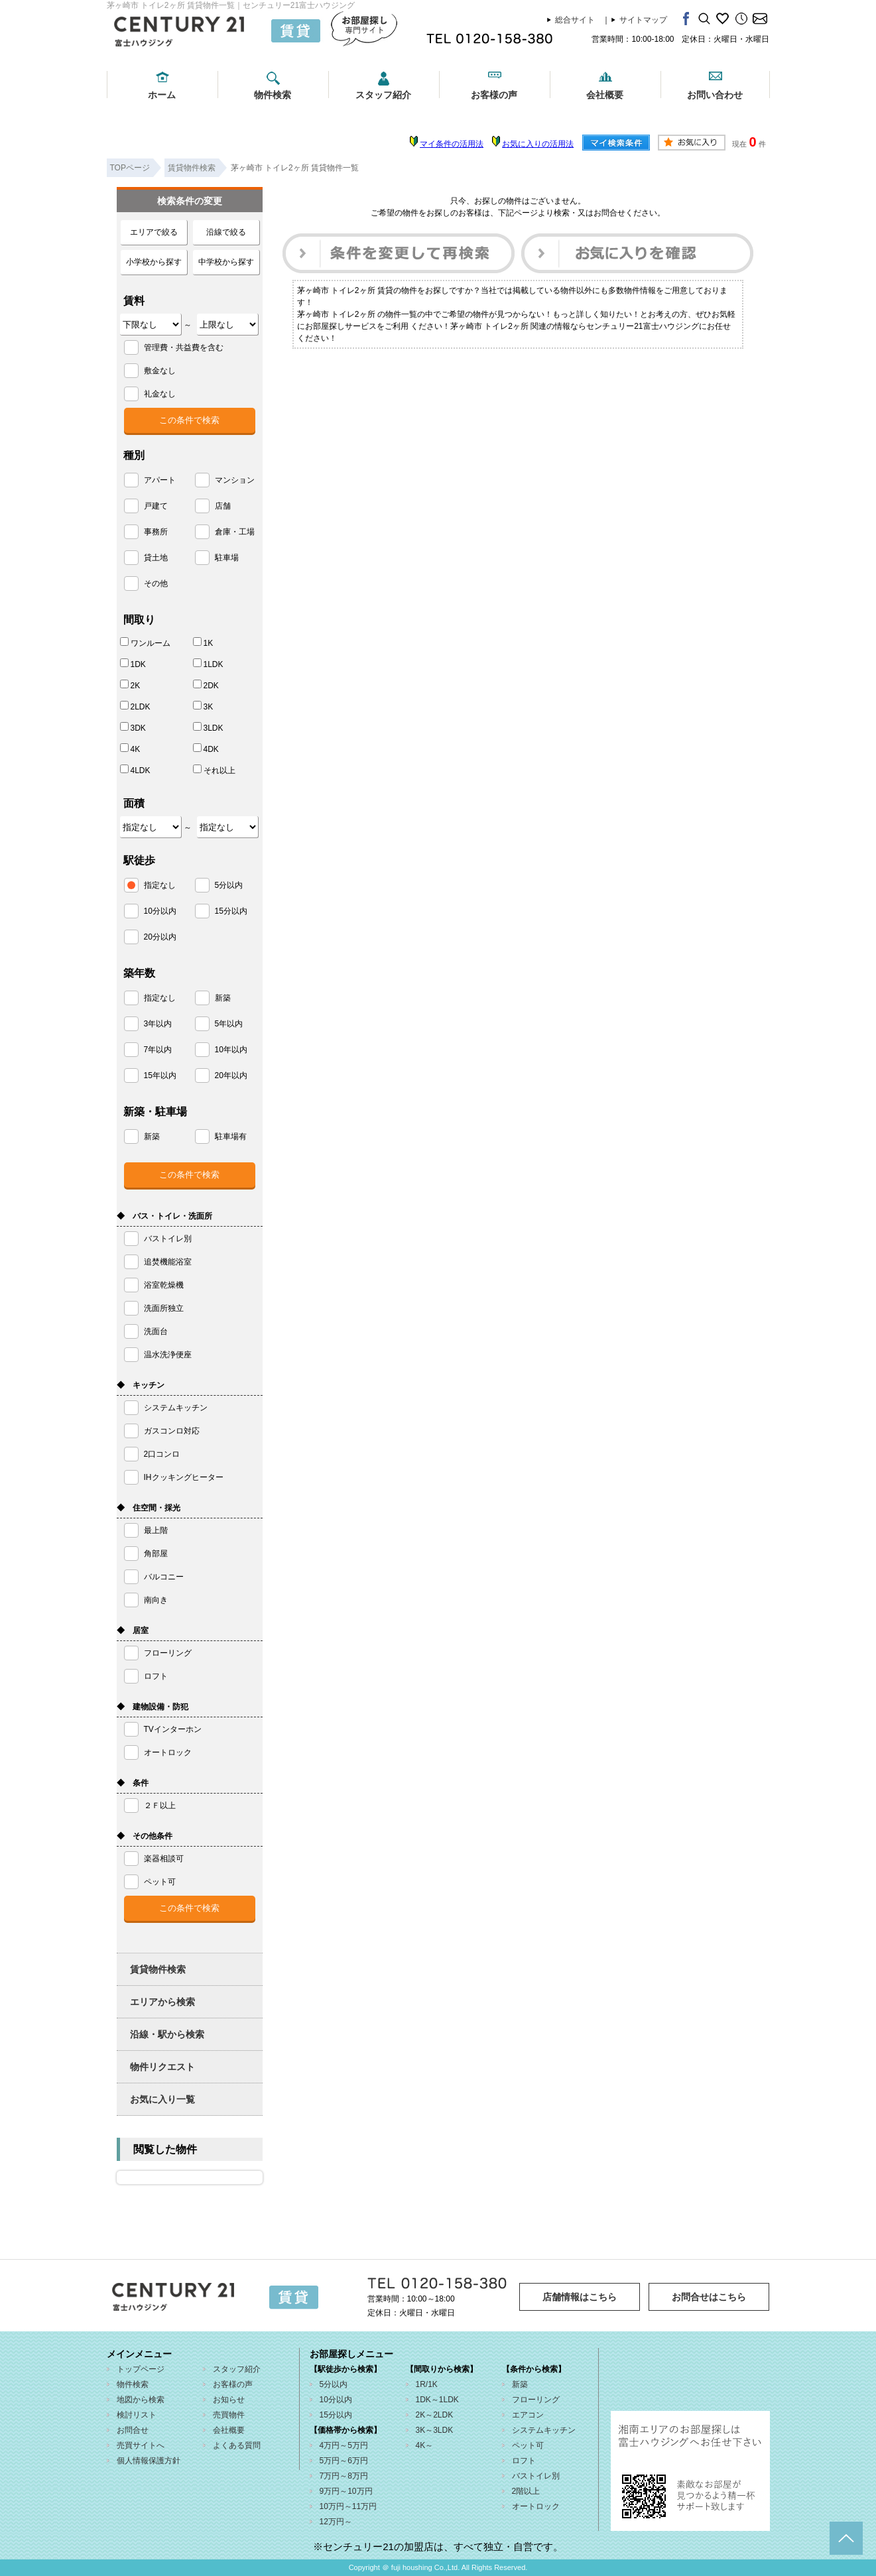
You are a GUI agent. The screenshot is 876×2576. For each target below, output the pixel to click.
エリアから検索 (162, 2001)
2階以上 (526, 2491)
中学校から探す (226, 262)
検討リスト (136, 2415)
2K (130, 685)
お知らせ (229, 2399)
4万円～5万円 (344, 2445)
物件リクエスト (162, 2066)
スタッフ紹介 (383, 95)
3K (203, 706)
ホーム (162, 95)
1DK (133, 663)
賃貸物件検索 (158, 1969)
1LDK (208, 663)
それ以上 (214, 770)
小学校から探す (154, 262)
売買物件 (229, 2415)
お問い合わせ (715, 95)
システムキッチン (544, 2430)
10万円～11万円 (348, 2506)
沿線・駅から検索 (167, 2034)
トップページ (140, 2369)
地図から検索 (140, 2399)
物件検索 (272, 95)
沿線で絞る (226, 232)
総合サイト (575, 20)
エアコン (528, 2415)
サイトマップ (643, 20)
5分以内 (334, 2384)
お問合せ (133, 2430)
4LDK (135, 770)
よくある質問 (237, 2445)
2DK (206, 685)
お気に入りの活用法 (538, 144)
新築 (520, 2384)
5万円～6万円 (344, 2460)
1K (203, 642)
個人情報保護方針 (148, 2460)
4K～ (425, 2445)
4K (130, 748)
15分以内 (336, 2415)
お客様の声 (494, 95)
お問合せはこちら (709, 2297)
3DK (133, 727)
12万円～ (336, 2521)
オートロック (536, 2506)
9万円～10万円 (346, 2491)
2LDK (135, 706)
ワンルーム (145, 642)
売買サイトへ (140, 2445)
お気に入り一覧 (162, 2099)
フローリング (536, 2399)
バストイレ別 (536, 2476)
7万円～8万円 (344, 2476)
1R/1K (427, 2384)
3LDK (208, 727)
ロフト (524, 2460)
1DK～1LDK (437, 2399)
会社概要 (604, 95)
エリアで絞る (154, 232)
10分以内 (336, 2399)
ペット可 (528, 2445)
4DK (206, 748)
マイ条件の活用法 (451, 144)
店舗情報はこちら (579, 2297)
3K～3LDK (435, 2430)
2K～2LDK (435, 2415)
